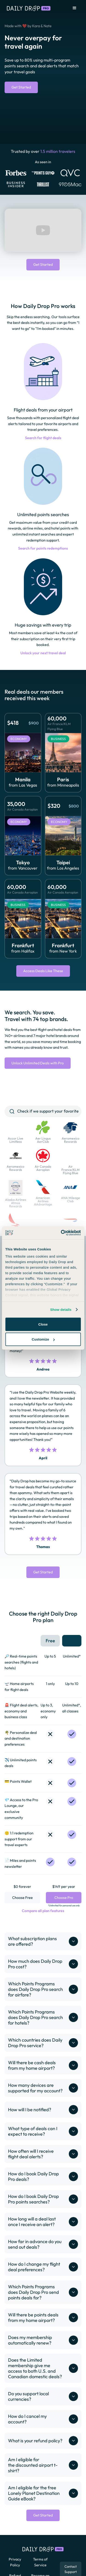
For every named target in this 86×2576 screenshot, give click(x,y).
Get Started (21, 87)
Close (43, 1324)
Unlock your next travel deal (43, 653)
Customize (43, 1339)
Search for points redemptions (43, 548)
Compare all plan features (43, 1910)
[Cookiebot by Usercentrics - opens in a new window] (61, 1233)
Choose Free (22, 1897)
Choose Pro (63, 1897)
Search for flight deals (43, 437)
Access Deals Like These (43, 970)
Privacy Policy (15, 2562)
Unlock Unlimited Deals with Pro (37, 1063)
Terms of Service (40, 2562)
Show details (61, 1310)
